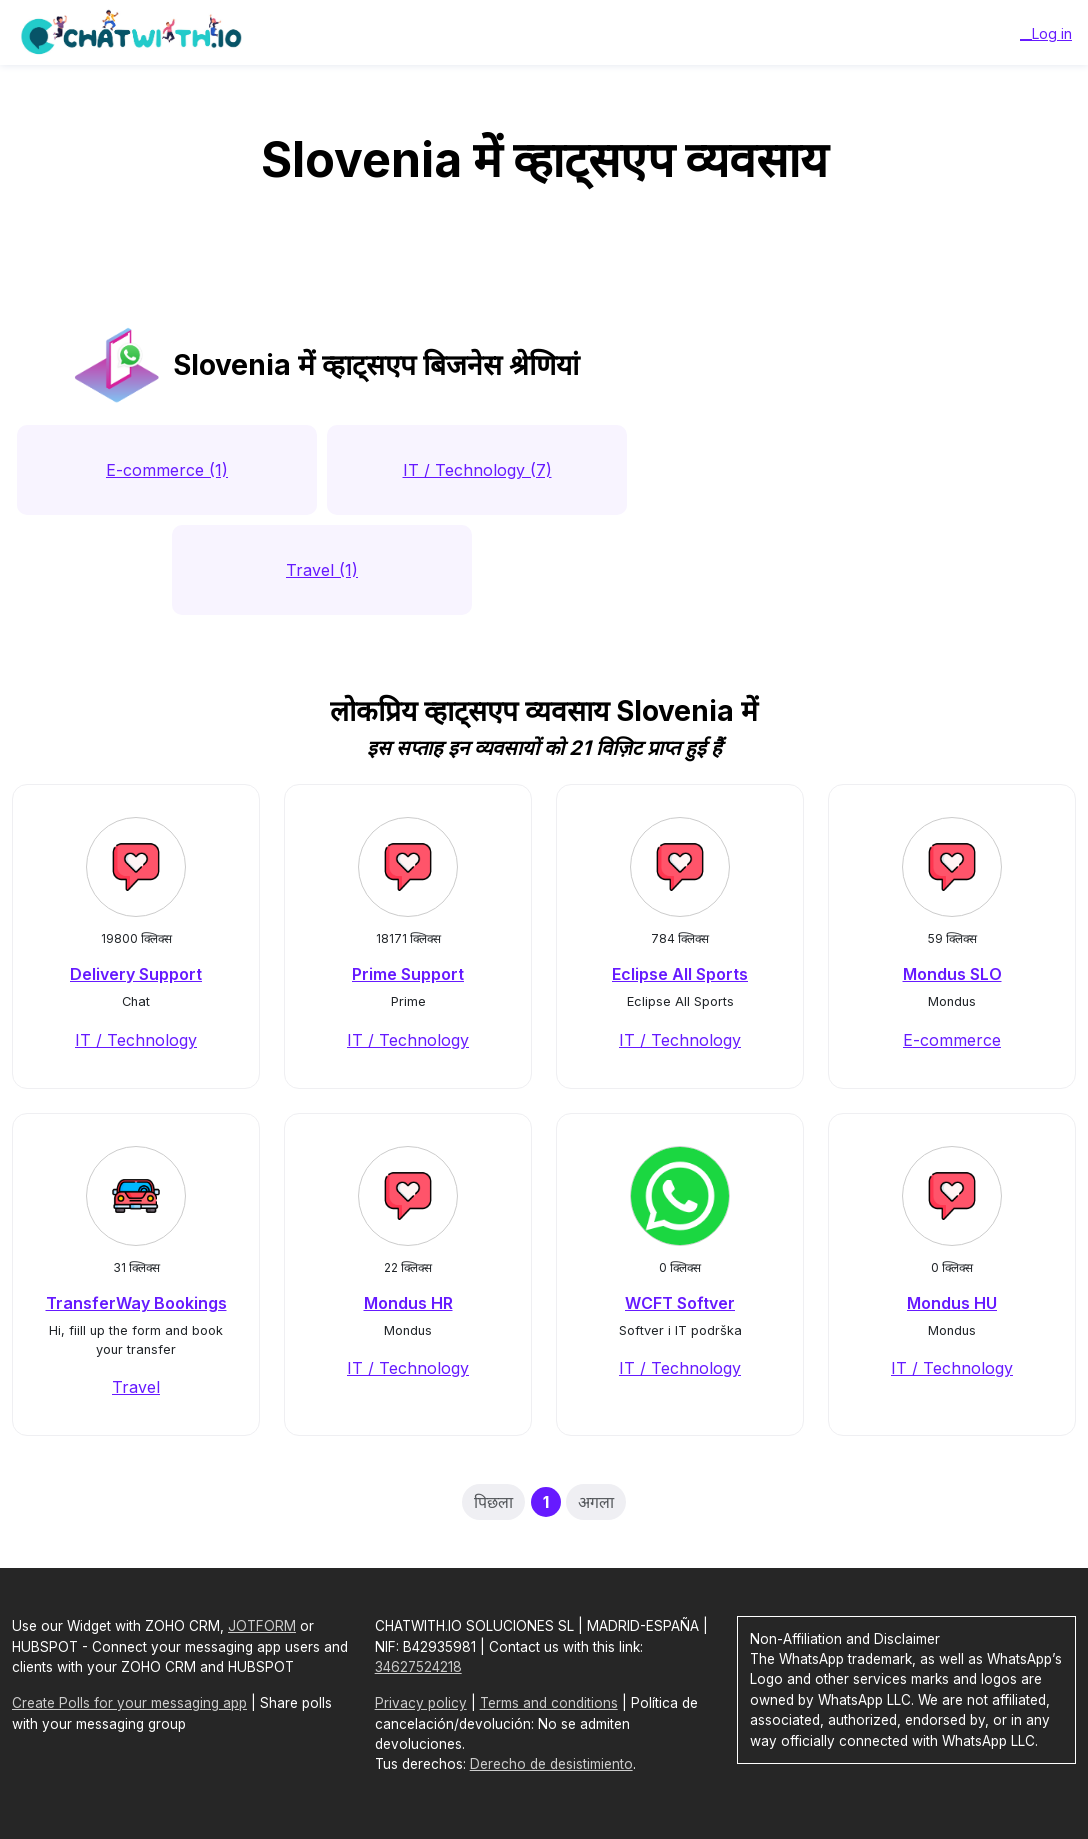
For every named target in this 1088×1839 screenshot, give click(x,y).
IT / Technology (136, 1040)
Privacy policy (421, 1703)
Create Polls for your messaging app (129, 1703)
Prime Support (408, 974)
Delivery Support (136, 974)
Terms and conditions (549, 1703)
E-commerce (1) (167, 470)
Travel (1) (322, 570)
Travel (136, 1387)
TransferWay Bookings (136, 1303)
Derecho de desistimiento (551, 1764)
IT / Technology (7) (477, 470)
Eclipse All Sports (680, 974)
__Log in (1046, 33)
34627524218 (418, 1667)
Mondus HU (952, 1303)
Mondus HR (408, 1303)
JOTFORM (262, 1626)
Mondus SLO (952, 974)
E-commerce (952, 1040)
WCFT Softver (680, 1303)
